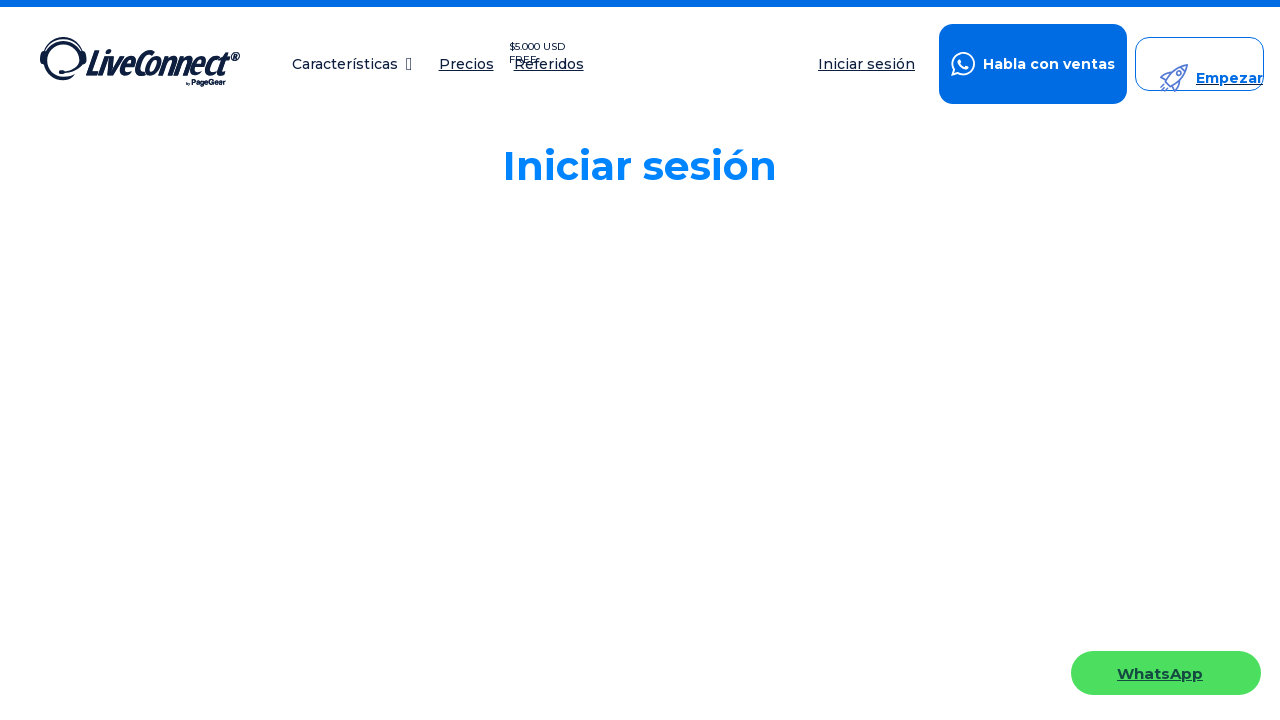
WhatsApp (1160, 673)
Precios (466, 64)
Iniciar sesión (866, 64)
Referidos (549, 64)
